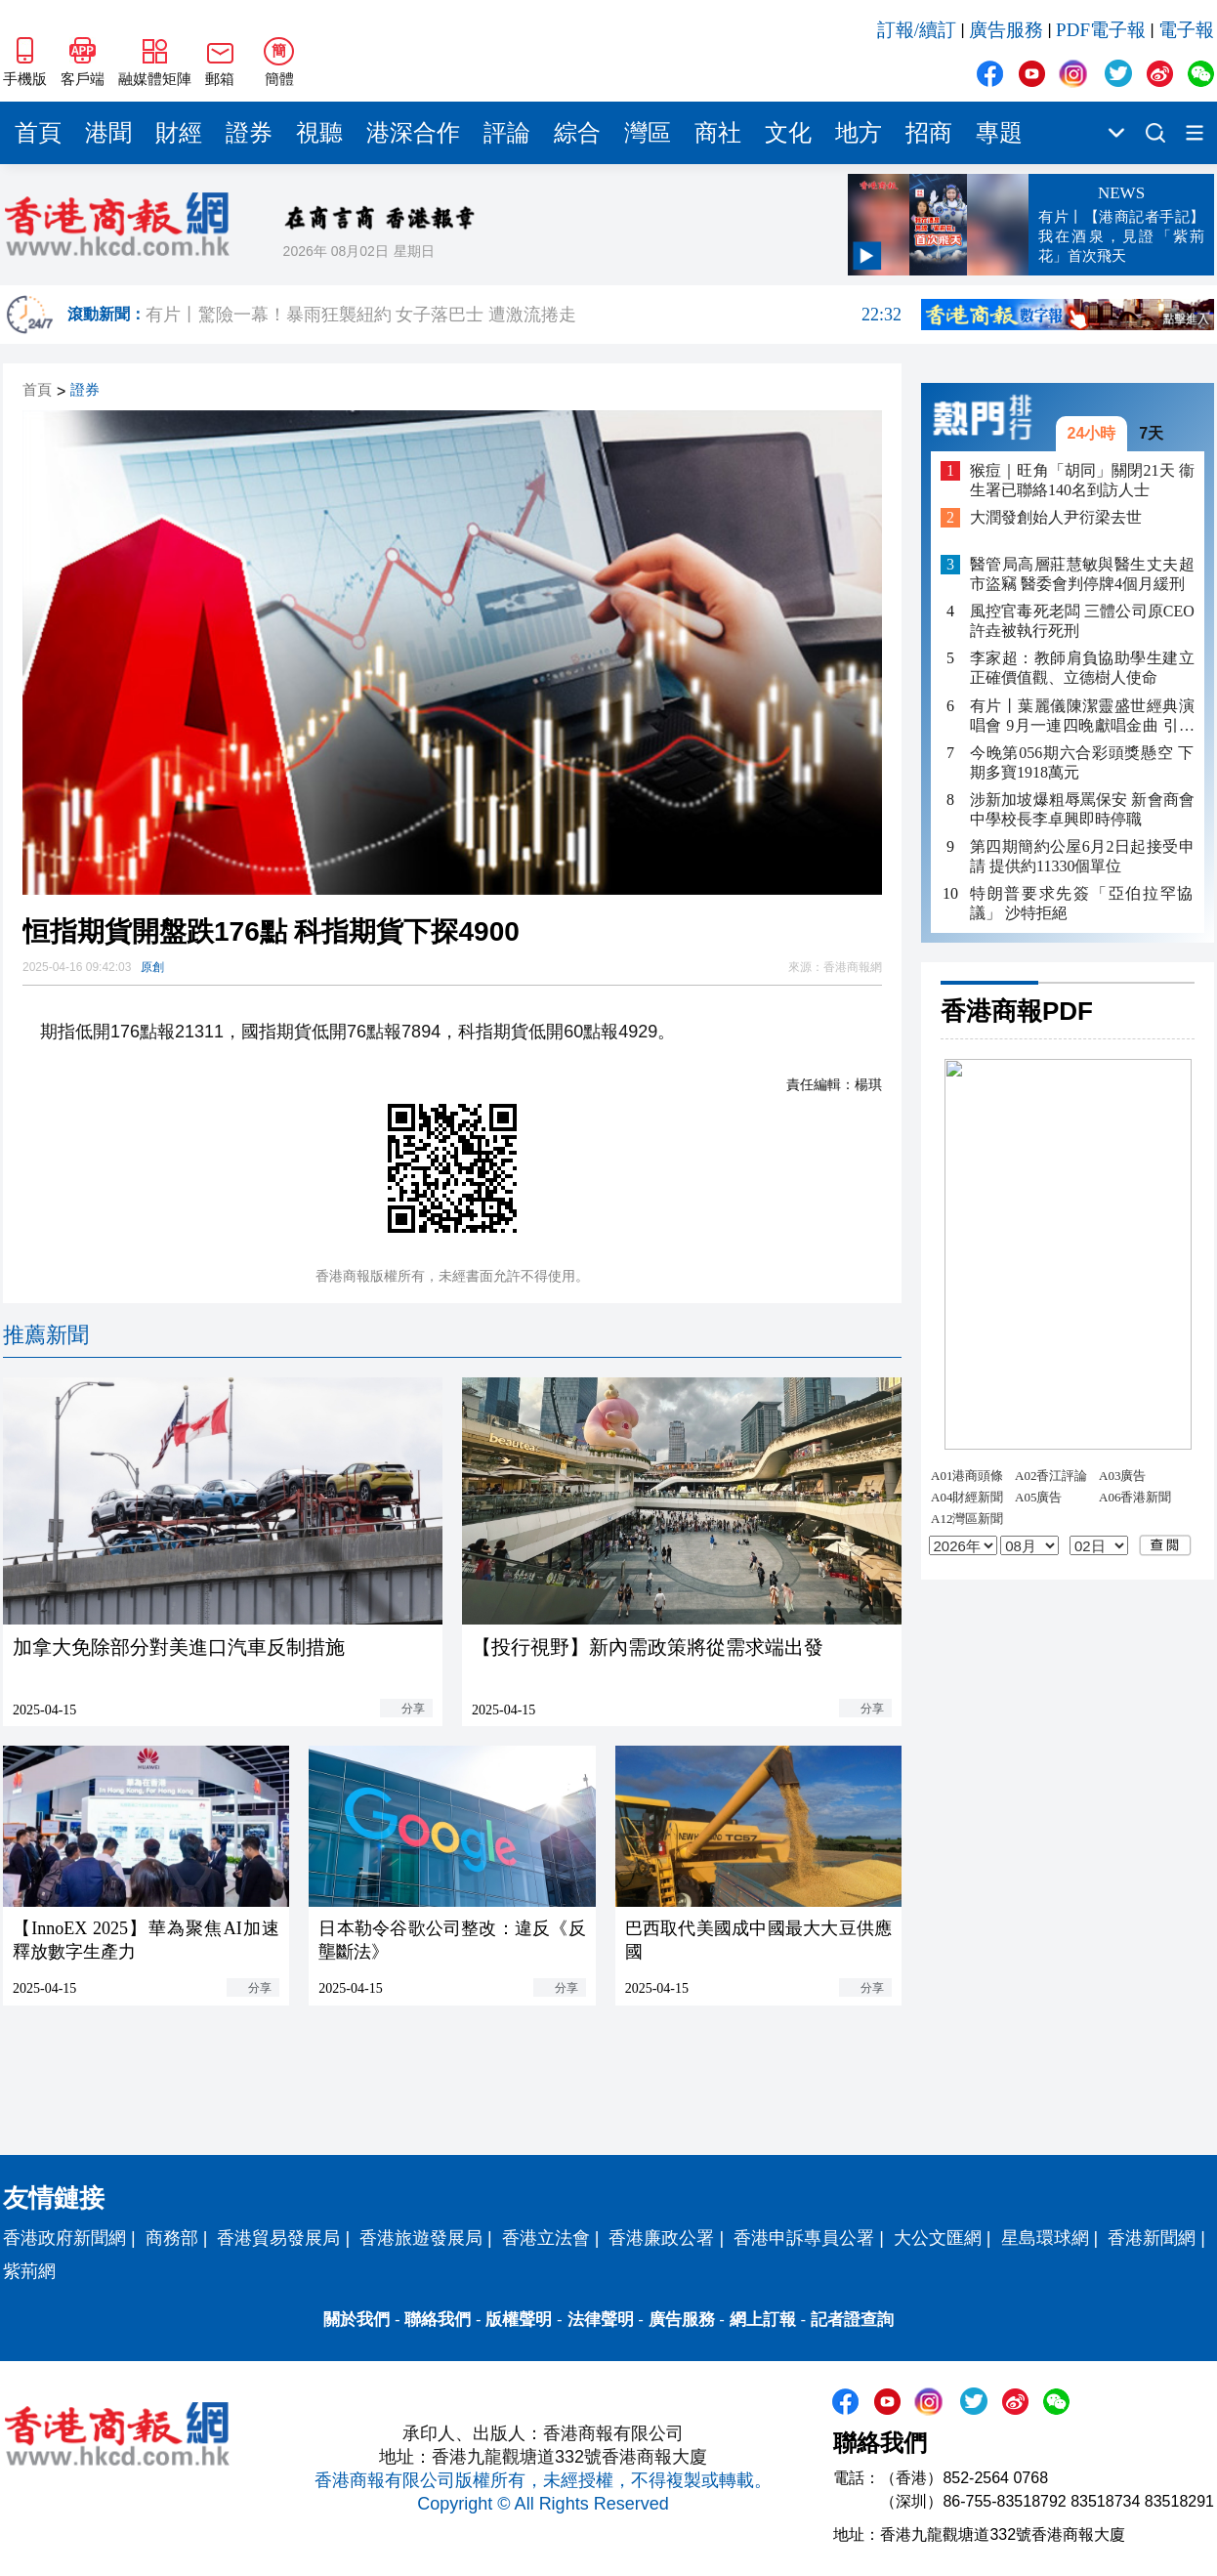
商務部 (172, 2238)
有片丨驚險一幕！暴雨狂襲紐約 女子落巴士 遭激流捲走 (524, 314)
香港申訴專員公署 (804, 2238)
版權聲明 (518, 2319)
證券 (249, 133)
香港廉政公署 (661, 2238)
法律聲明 (600, 2319)
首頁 (38, 133)
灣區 (647, 133)
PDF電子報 (1101, 30)
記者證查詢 (852, 2319)
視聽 (319, 133)
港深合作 (413, 133)
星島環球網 (1045, 2238)
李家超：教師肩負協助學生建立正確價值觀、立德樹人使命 (1082, 668)
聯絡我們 (437, 2319)
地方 (858, 133)
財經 (178, 133)
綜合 (577, 133)
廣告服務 (1006, 30)
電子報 (1186, 30)
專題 (999, 133)
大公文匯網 (938, 2238)
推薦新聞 (46, 1335)
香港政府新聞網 (64, 2238)
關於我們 (356, 2319)
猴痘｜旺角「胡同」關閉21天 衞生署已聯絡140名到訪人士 (1082, 480)
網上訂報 (763, 2319)
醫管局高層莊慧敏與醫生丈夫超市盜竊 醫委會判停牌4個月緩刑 (1082, 574)
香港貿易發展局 (278, 2238)
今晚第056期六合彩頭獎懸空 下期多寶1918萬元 (1082, 762)
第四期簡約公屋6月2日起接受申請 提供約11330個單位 (1082, 856)
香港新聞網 (1152, 2238)
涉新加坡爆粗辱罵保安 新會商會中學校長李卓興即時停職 (1082, 809)
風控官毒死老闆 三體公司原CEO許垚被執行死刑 (1082, 621)
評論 (506, 133)
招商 (928, 133)
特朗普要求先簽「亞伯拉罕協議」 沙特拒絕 (1082, 903)
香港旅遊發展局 (421, 2238)
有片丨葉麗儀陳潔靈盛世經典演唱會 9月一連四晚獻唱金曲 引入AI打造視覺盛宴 (1082, 716)
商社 (717, 133)
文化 (788, 133)
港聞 (108, 133)
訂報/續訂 (916, 30)
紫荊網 (29, 2271)
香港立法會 (546, 2238)
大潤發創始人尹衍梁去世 (1056, 517)
